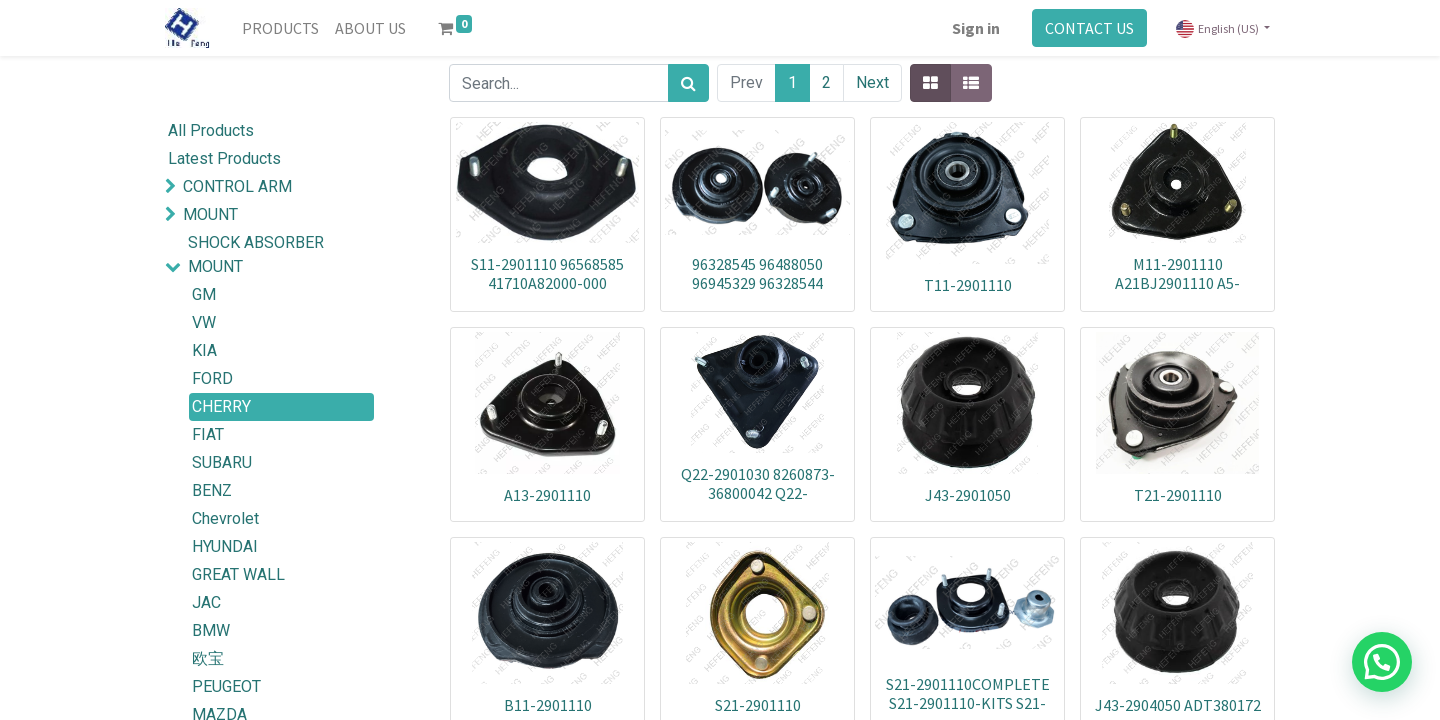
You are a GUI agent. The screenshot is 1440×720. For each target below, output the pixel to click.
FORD (212, 378)
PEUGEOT (226, 686)
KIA (204, 350)
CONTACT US (1089, 28)
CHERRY (221, 406)
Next (872, 82)
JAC (206, 602)
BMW (211, 630)
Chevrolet (225, 518)
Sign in (976, 28)
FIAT (208, 434)
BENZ (212, 490)
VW (204, 322)
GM (204, 294)
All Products (211, 130)
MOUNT (210, 214)
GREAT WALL (238, 574)
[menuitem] (280, 28)
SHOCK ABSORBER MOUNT (256, 254)
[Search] (688, 83)
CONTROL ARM (237, 186)
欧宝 (208, 658)
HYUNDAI (225, 546)
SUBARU (222, 462)
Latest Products (224, 158)
